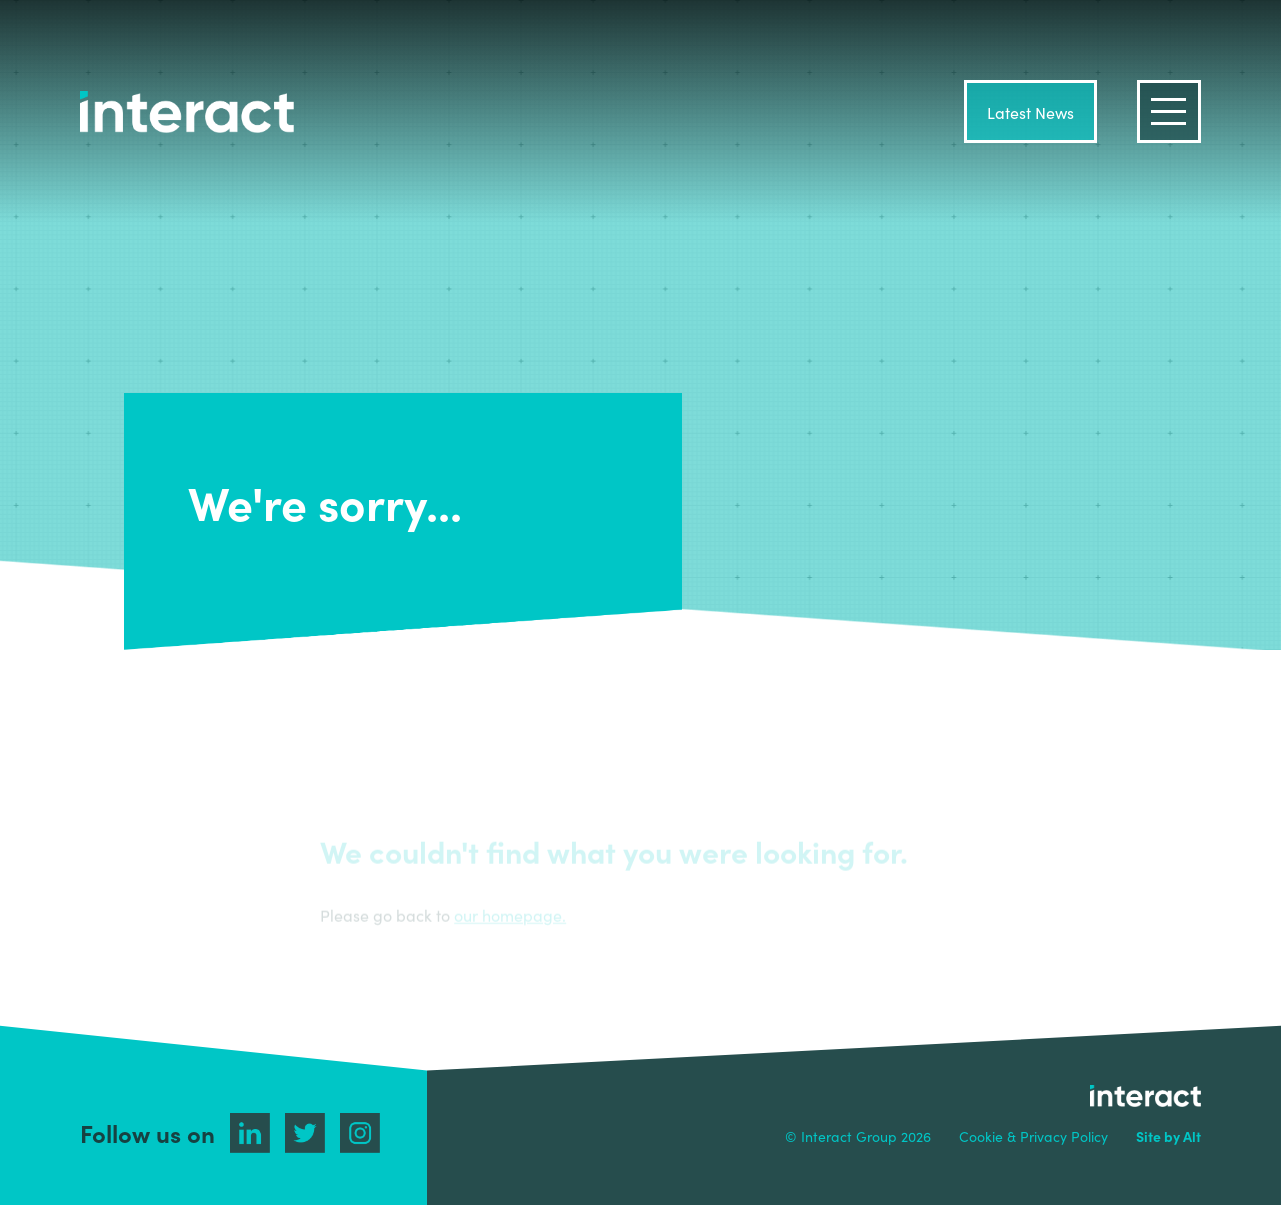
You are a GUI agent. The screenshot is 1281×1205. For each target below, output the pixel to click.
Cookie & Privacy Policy (1033, 1136)
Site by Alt (1168, 1136)
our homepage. (510, 915)
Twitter (305, 1133)
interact (187, 112)
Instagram (360, 1133)
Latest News (1030, 112)
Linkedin (250, 1133)
